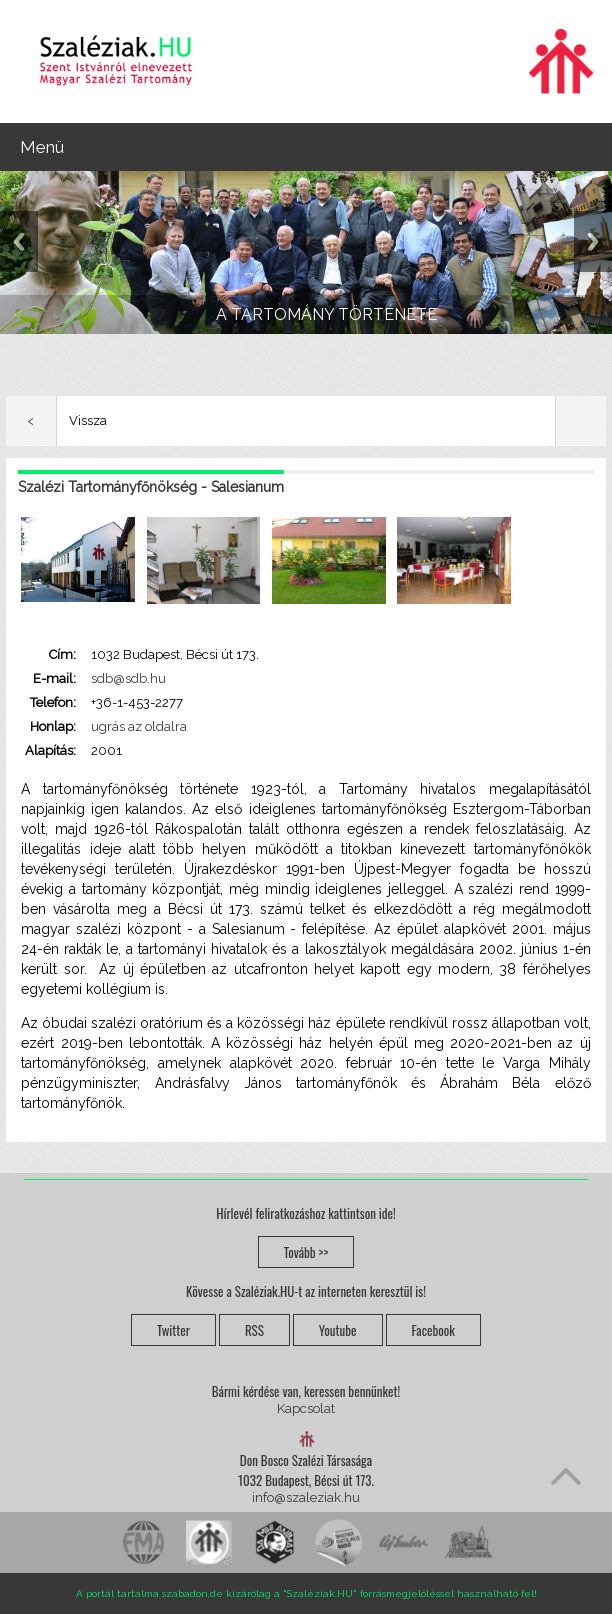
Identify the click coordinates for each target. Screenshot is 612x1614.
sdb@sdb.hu (128, 678)
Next (593, 241)
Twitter (173, 1330)
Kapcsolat (306, 1408)
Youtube (338, 1330)
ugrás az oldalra (139, 726)
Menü (42, 147)
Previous (19, 241)
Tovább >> (306, 1252)
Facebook (433, 1330)
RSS (254, 1330)
